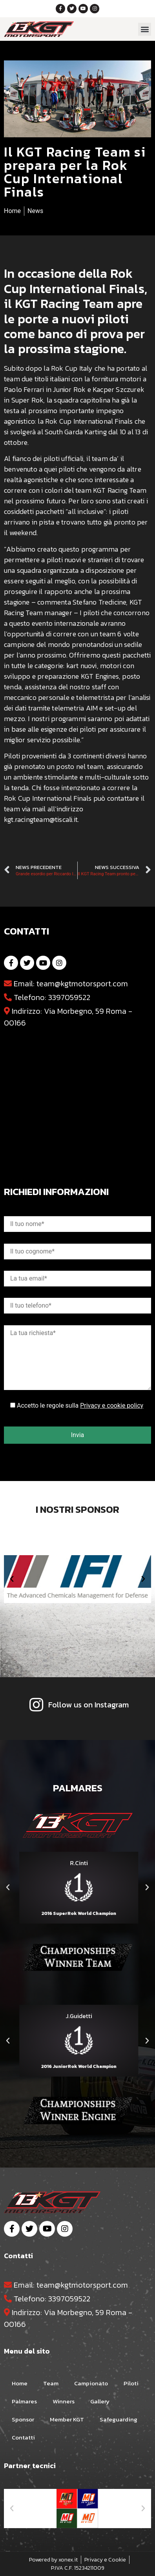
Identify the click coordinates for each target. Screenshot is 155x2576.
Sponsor (23, 2419)
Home (19, 2383)
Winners (64, 2401)
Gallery (99, 2401)
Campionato (91, 2383)
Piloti (131, 2383)
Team (50, 2383)
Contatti (23, 2437)
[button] (144, 29)
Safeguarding (118, 2419)
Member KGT (67, 2419)
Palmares (24, 2401)
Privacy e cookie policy (111, 1405)
